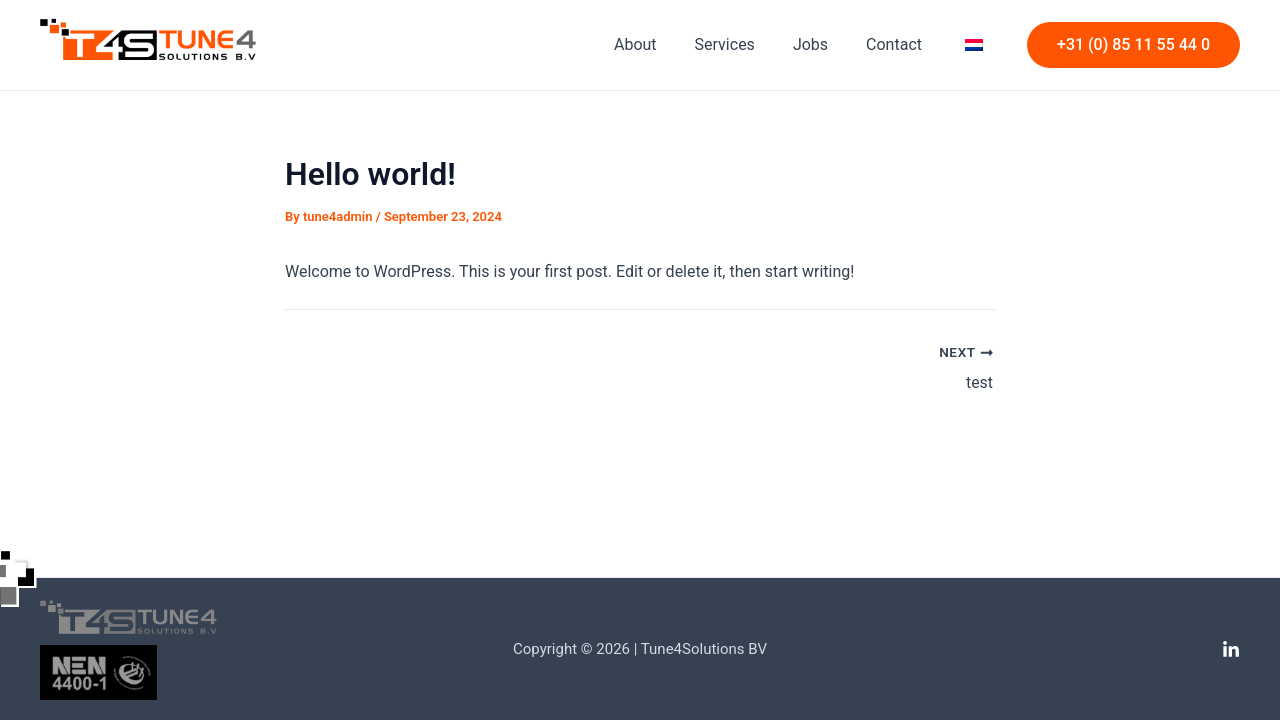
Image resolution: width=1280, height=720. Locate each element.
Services (746, 44)
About (662, 44)
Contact (903, 44)
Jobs (825, 44)
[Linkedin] (1231, 650)
